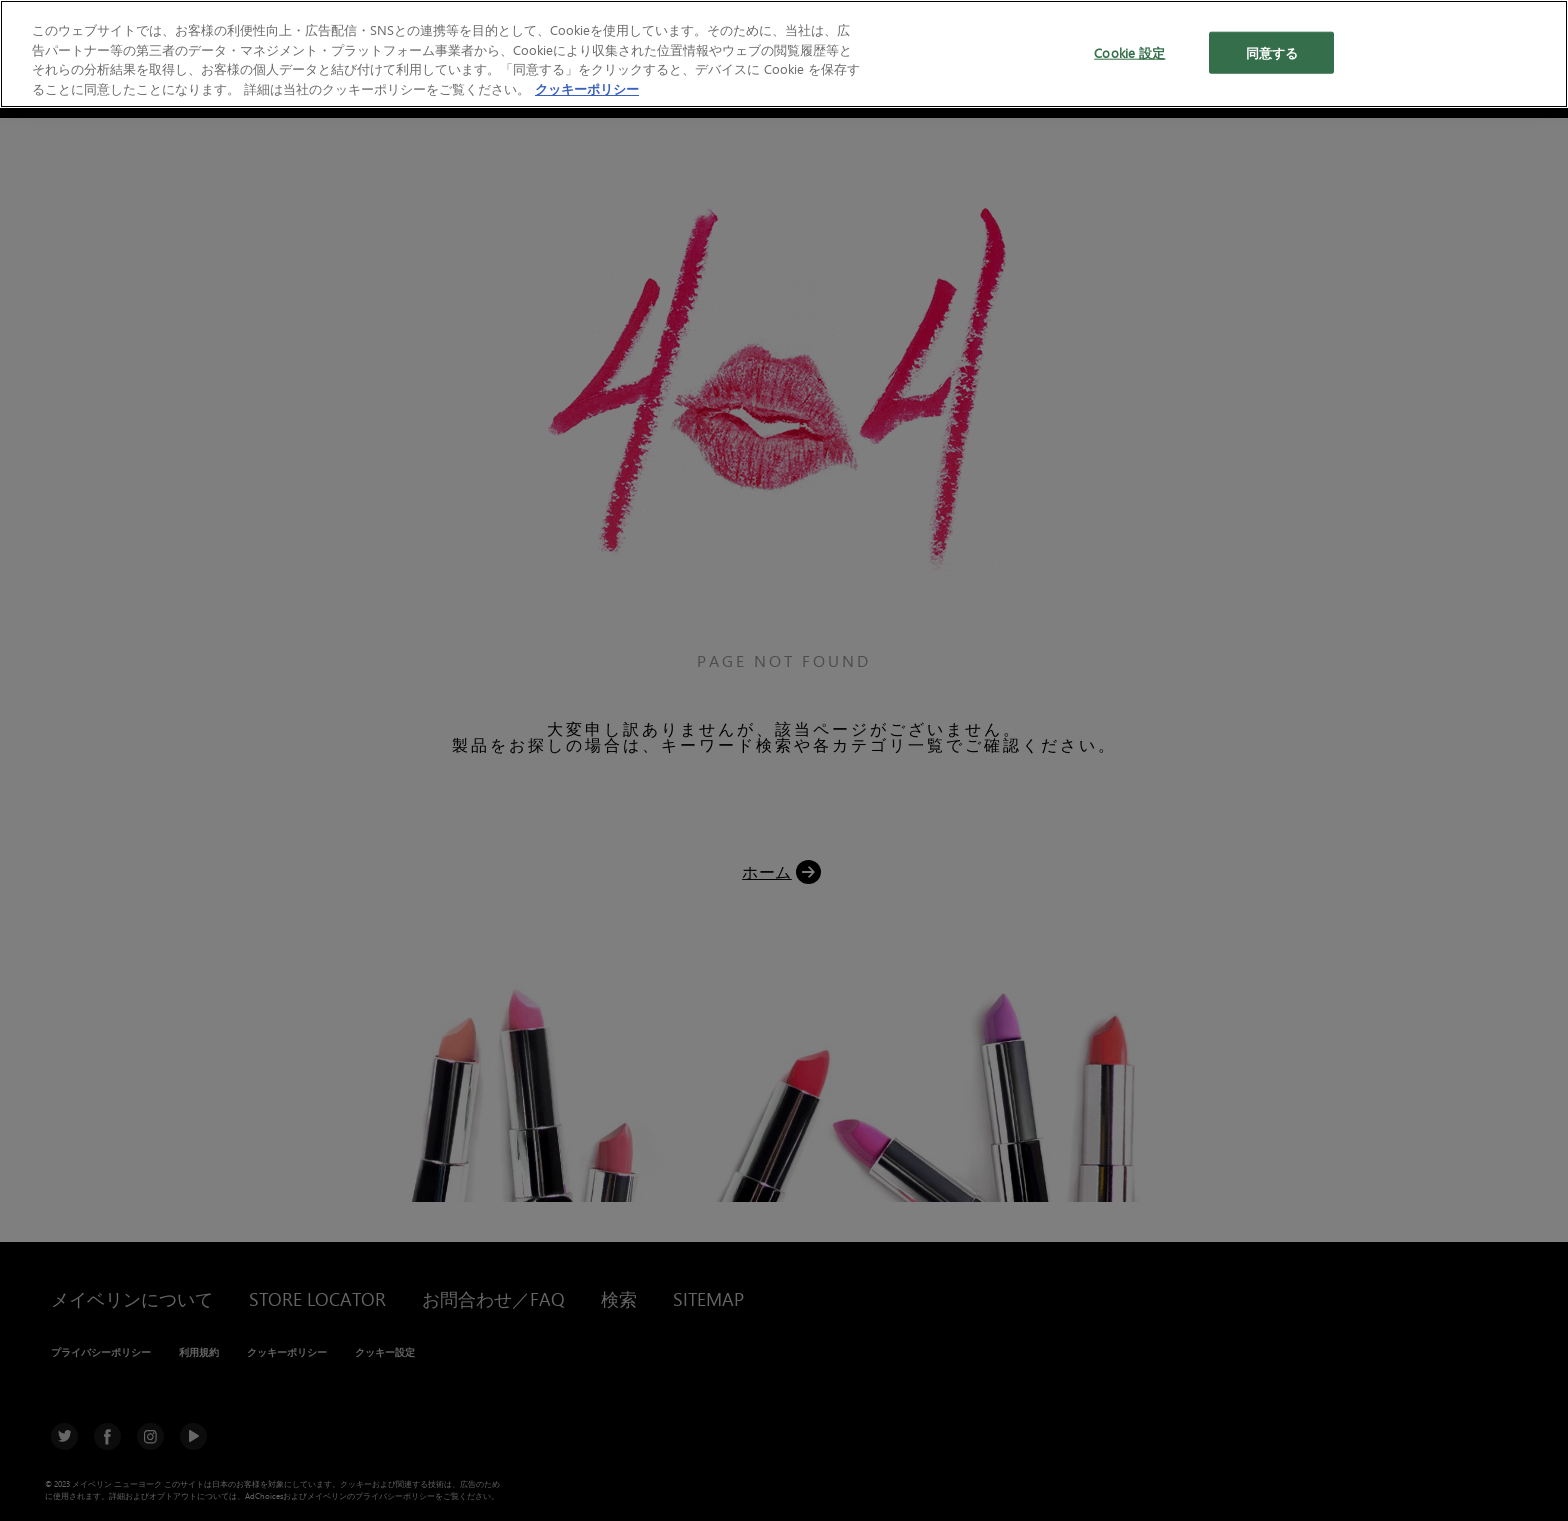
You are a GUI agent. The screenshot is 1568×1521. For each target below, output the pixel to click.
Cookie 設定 (1129, 52)
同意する (1272, 52)
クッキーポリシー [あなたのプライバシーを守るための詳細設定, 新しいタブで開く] (587, 88)
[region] (784, 54)
